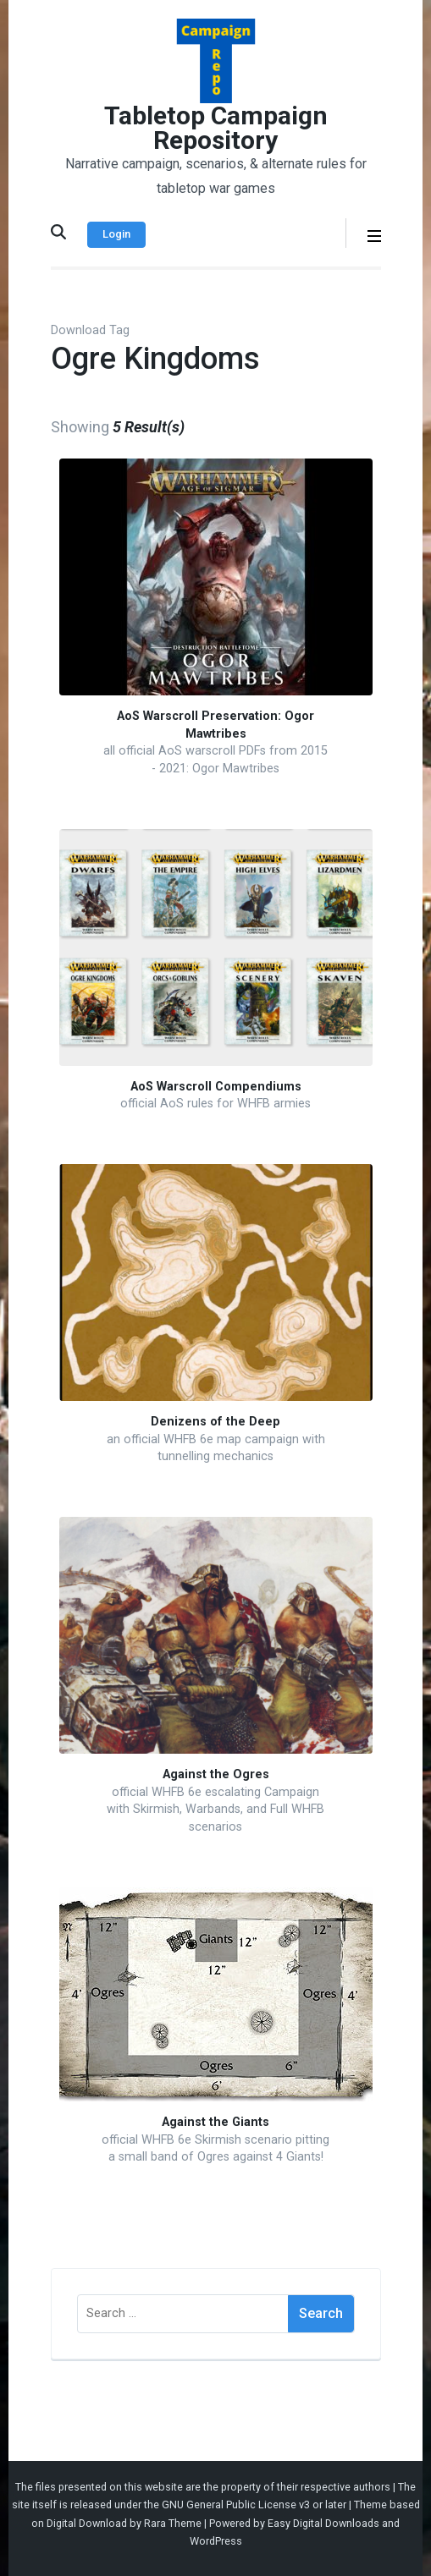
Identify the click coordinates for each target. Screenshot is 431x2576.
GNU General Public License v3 (236, 2504)
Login (116, 234)
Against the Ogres (216, 1774)
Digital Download (87, 2523)
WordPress (216, 2541)
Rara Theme (173, 2523)
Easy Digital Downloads (323, 2523)
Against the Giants (215, 2122)
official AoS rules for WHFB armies (215, 1103)
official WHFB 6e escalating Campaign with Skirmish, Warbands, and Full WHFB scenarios (215, 1809)
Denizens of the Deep (215, 1421)
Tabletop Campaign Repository (216, 128)
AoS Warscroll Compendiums (215, 1086)
